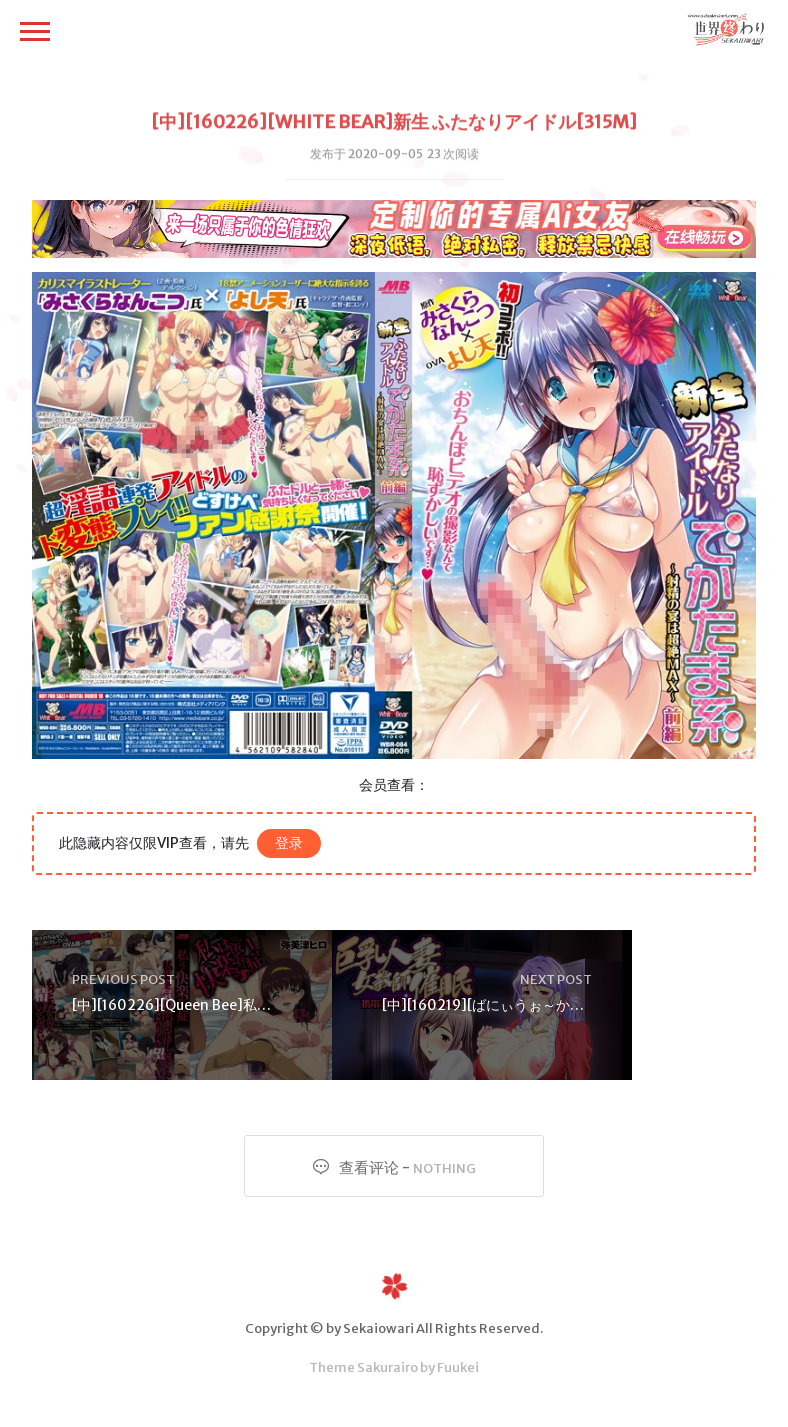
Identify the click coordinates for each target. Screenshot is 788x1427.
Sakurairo (387, 1367)
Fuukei (458, 1367)
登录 (289, 843)
